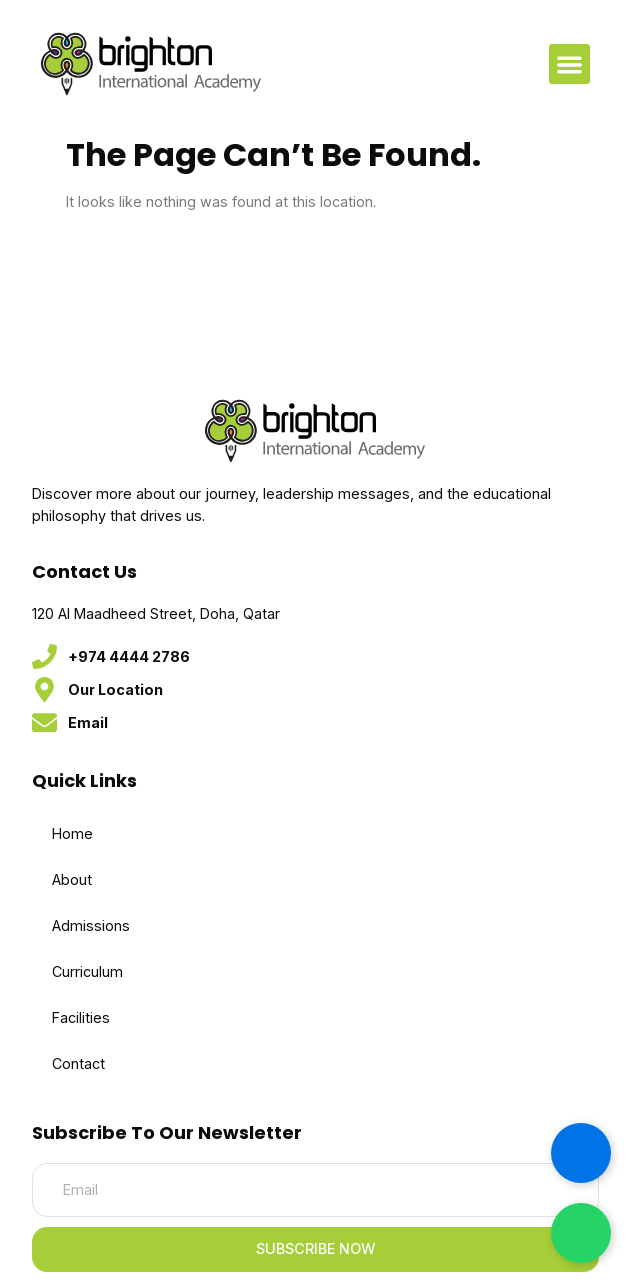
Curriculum (87, 971)
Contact (78, 1063)
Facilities (81, 1017)
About (72, 879)
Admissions (91, 925)
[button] (569, 64)
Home (72, 833)
